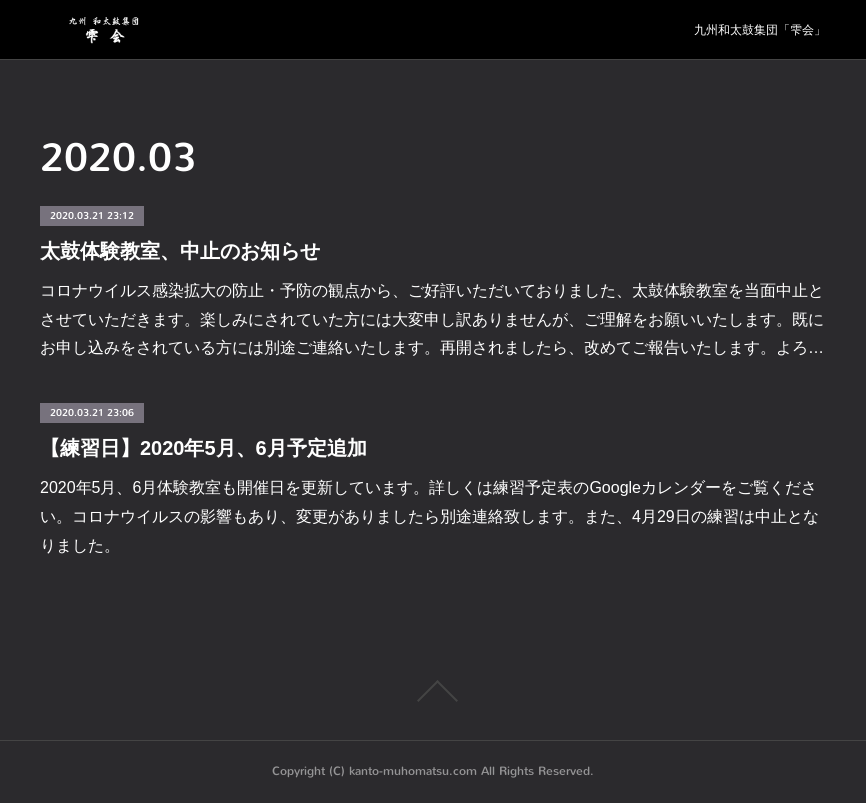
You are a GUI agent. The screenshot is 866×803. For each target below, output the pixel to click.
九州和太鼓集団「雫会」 (760, 30)
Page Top (433, 691)
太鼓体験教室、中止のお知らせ (180, 251)
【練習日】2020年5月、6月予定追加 (203, 448)
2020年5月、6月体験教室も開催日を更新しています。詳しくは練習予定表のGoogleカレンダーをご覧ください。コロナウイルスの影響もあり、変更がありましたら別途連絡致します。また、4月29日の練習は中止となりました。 (429, 516)
